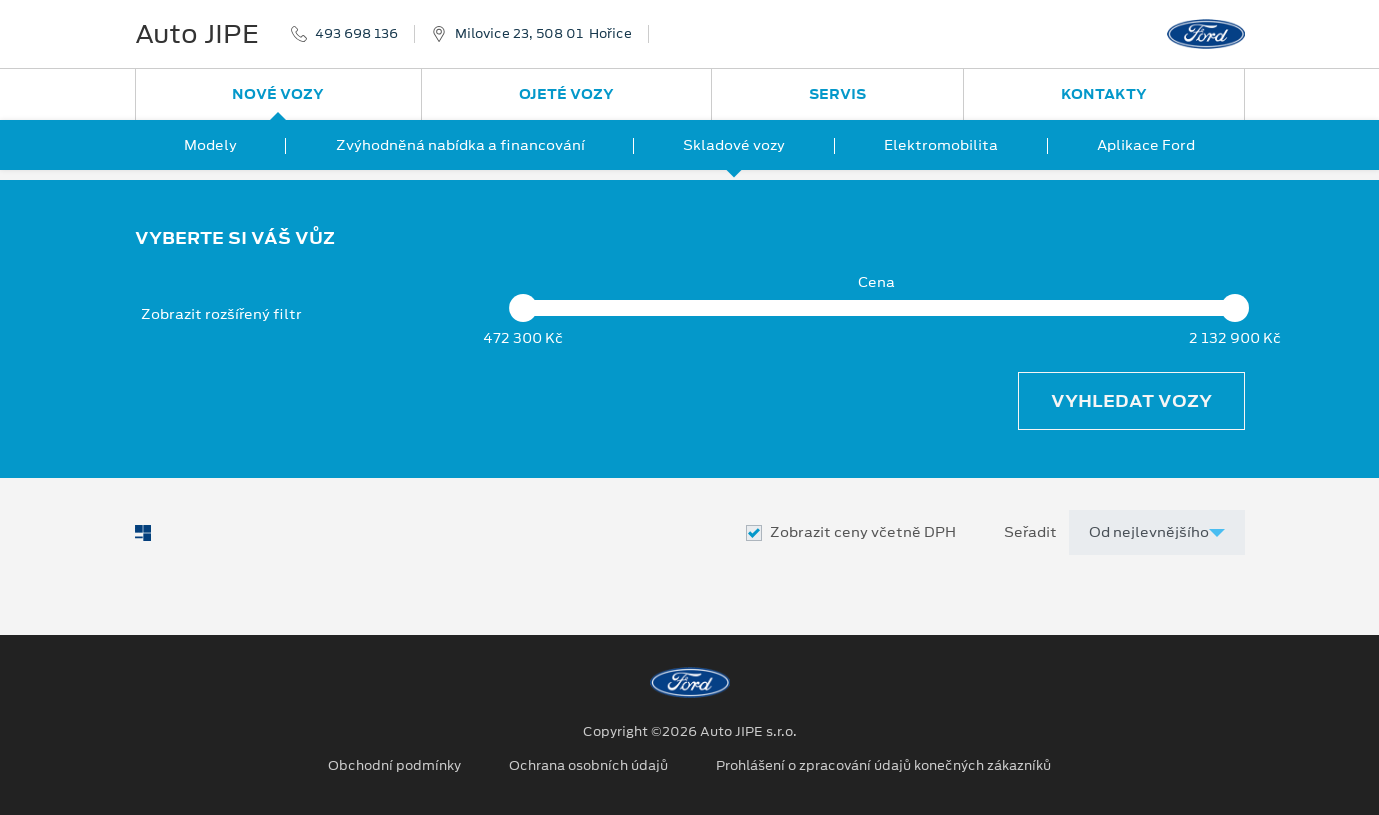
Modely (210, 145)
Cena (876, 282)
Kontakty (1104, 94)
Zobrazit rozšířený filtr (221, 314)
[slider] (524, 308)
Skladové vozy (734, 145)
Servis (837, 94)
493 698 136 (356, 34)
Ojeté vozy (566, 94)
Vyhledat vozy (1131, 401)
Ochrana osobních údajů (588, 766)
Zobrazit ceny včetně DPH (863, 532)
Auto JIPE (197, 34)
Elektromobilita (941, 145)
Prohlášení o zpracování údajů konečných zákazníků (883, 766)
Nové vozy (278, 94)
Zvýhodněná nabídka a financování (460, 145)
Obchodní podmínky (394, 766)
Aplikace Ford (1146, 145)
